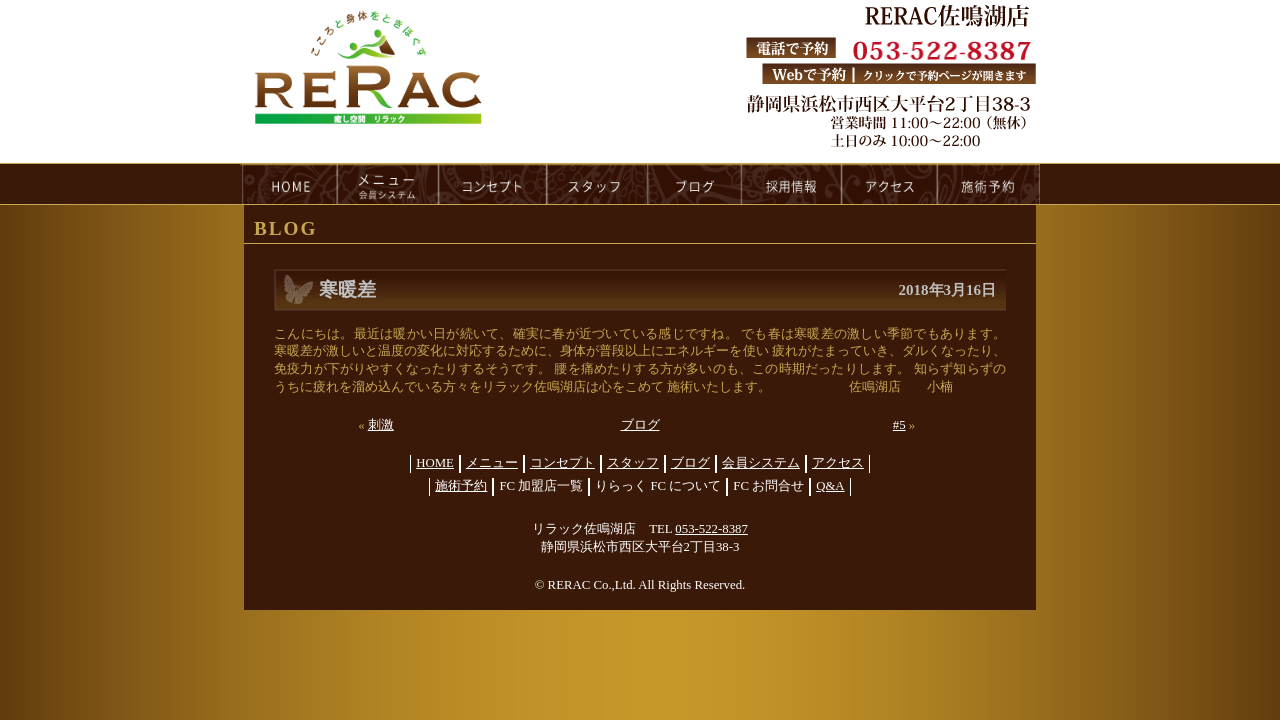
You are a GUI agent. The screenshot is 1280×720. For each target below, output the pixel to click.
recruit (792, 184)
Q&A (830, 486)
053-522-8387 (711, 529)
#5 (899, 425)
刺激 (381, 425)
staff (597, 184)
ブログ (640, 425)
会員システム (761, 463)
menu (388, 184)
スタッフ (633, 463)
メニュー (492, 463)
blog (695, 184)
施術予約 (461, 486)
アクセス (838, 463)
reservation (989, 184)
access (890, 184)
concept (493, 184)
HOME (289, 184)
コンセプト (562, 463)
